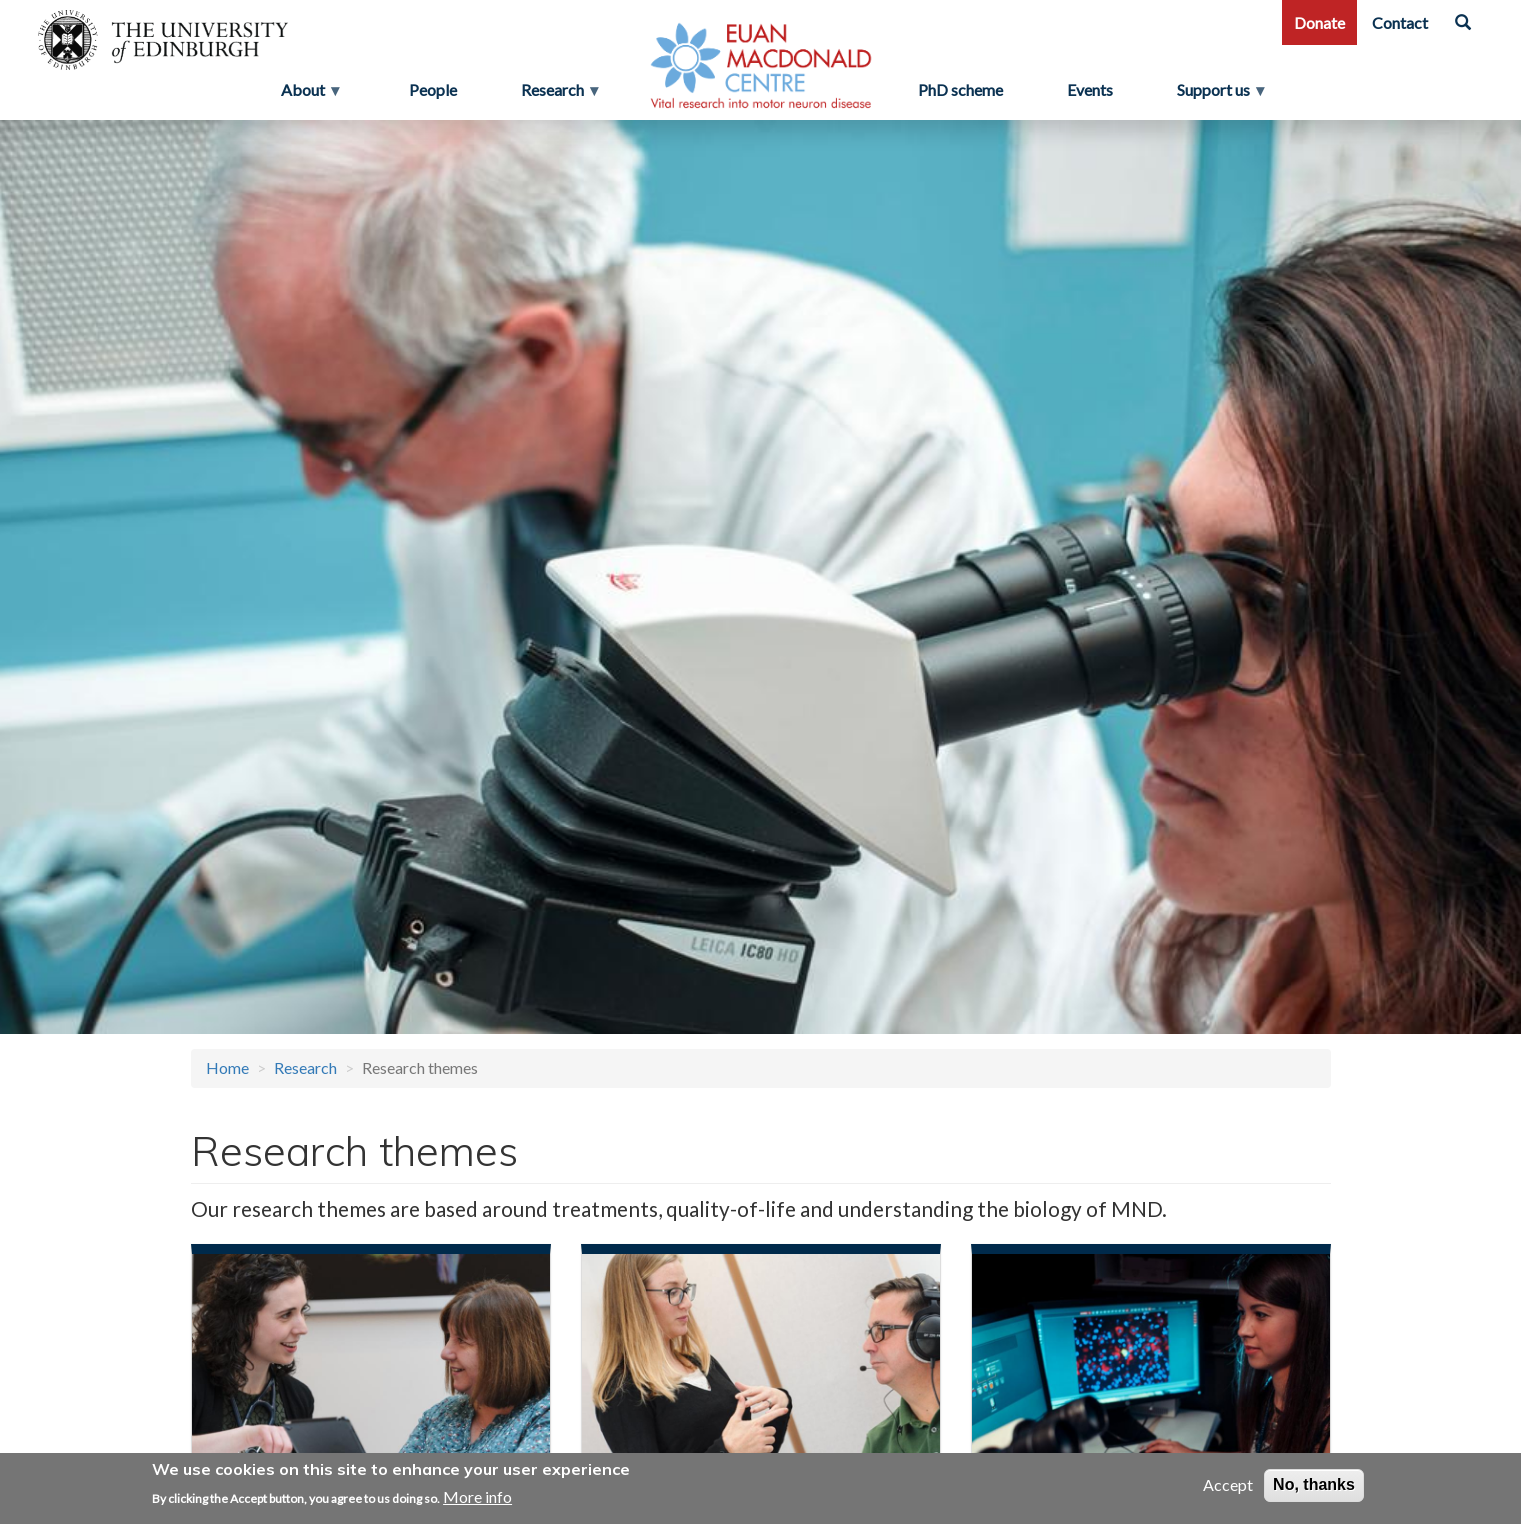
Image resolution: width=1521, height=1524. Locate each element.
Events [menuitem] (1090, 89)
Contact (1400, 22)
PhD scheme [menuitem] (960, 89)
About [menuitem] (305, 95)
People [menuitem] (433, 89)
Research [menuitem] (554, 95)
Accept (1228, 1485)
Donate (1319, 22)
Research (305, 1067)
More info (477, 1496)
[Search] (1463, 22)
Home (227, 1067)
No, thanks (1314, 1485)
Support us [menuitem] (1221, 95)
